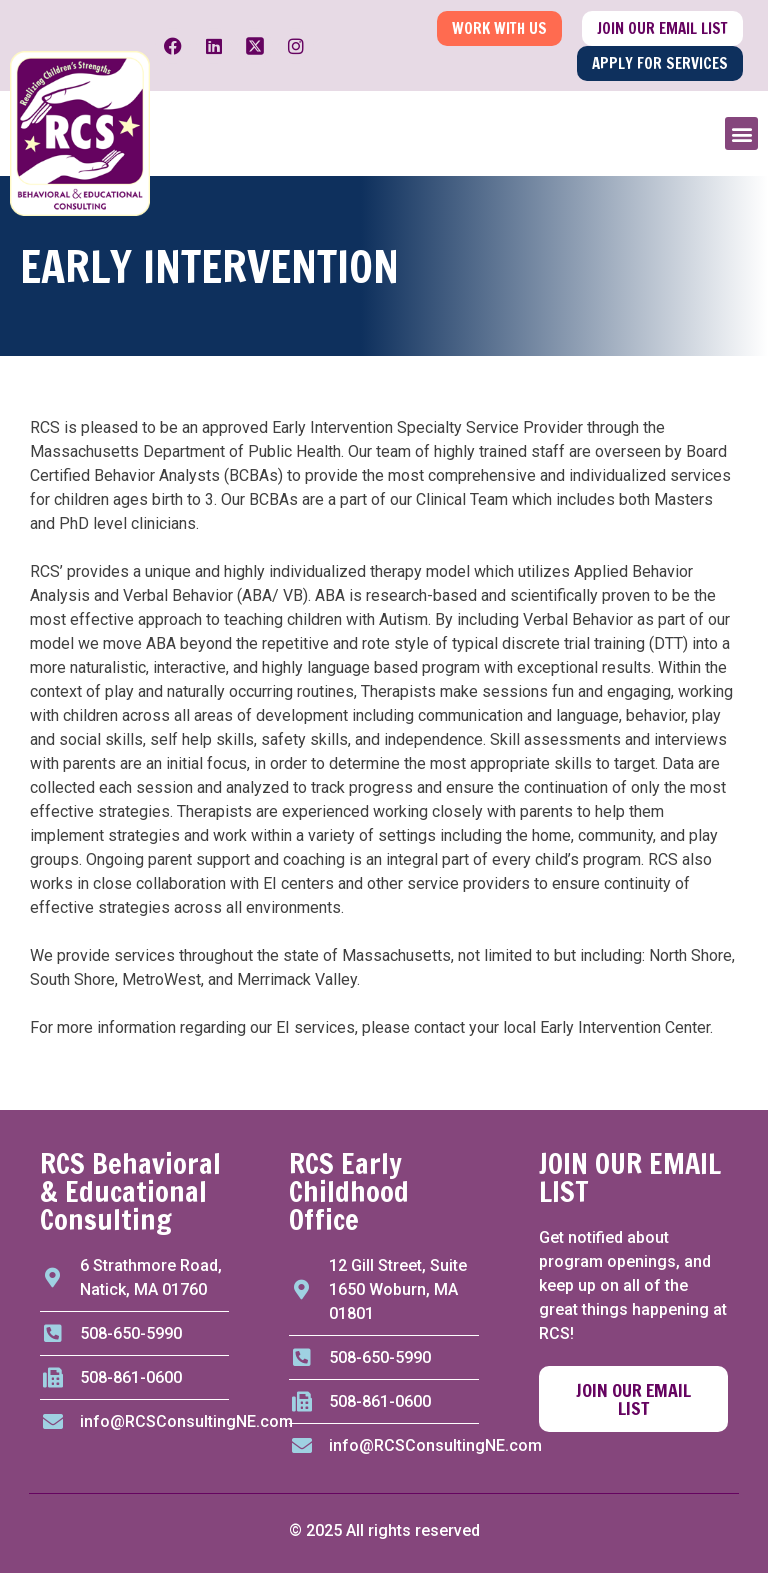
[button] (741, 133)
